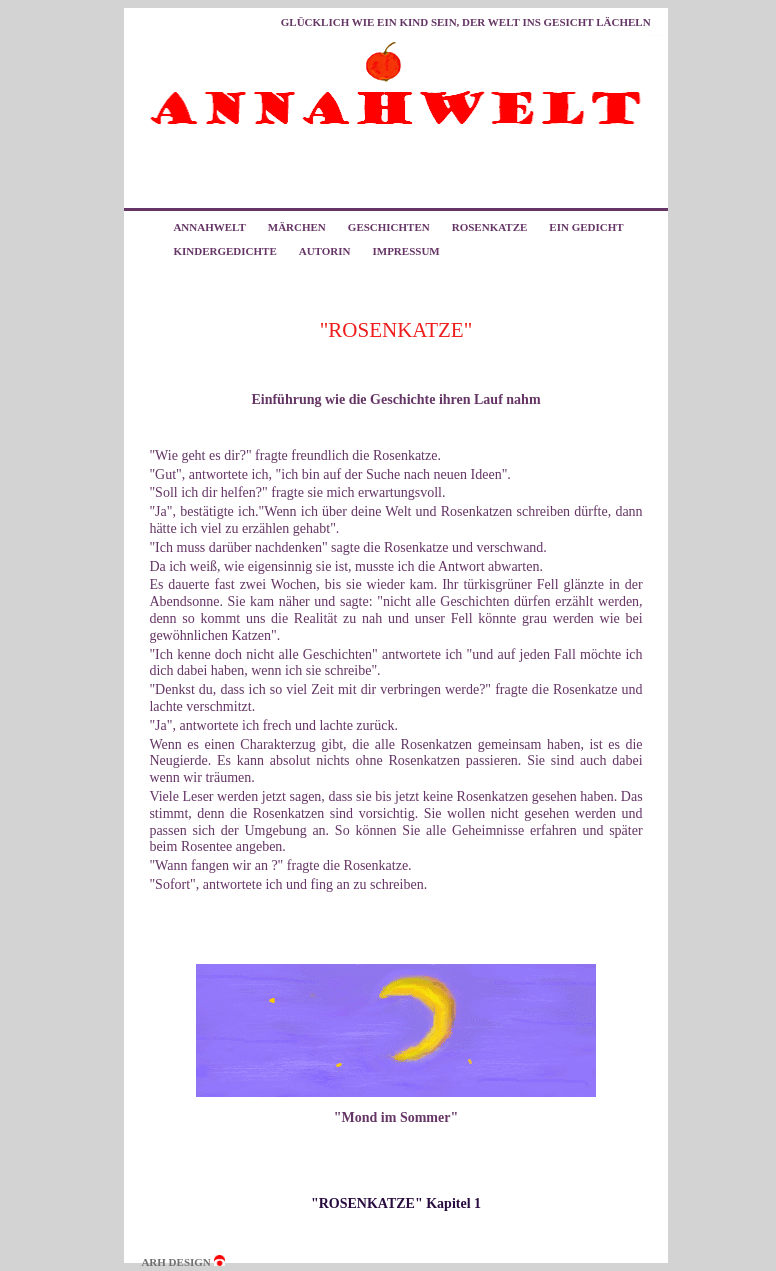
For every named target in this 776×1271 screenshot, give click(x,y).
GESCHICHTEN (389, 227)
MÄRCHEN (297, 227)
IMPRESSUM (405, 251)
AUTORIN (325, 251)
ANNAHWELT (209, 227)
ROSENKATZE (490, 227)
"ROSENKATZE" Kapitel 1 (396, 1203)
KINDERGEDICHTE (224, 251)
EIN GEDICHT (586, 227)
